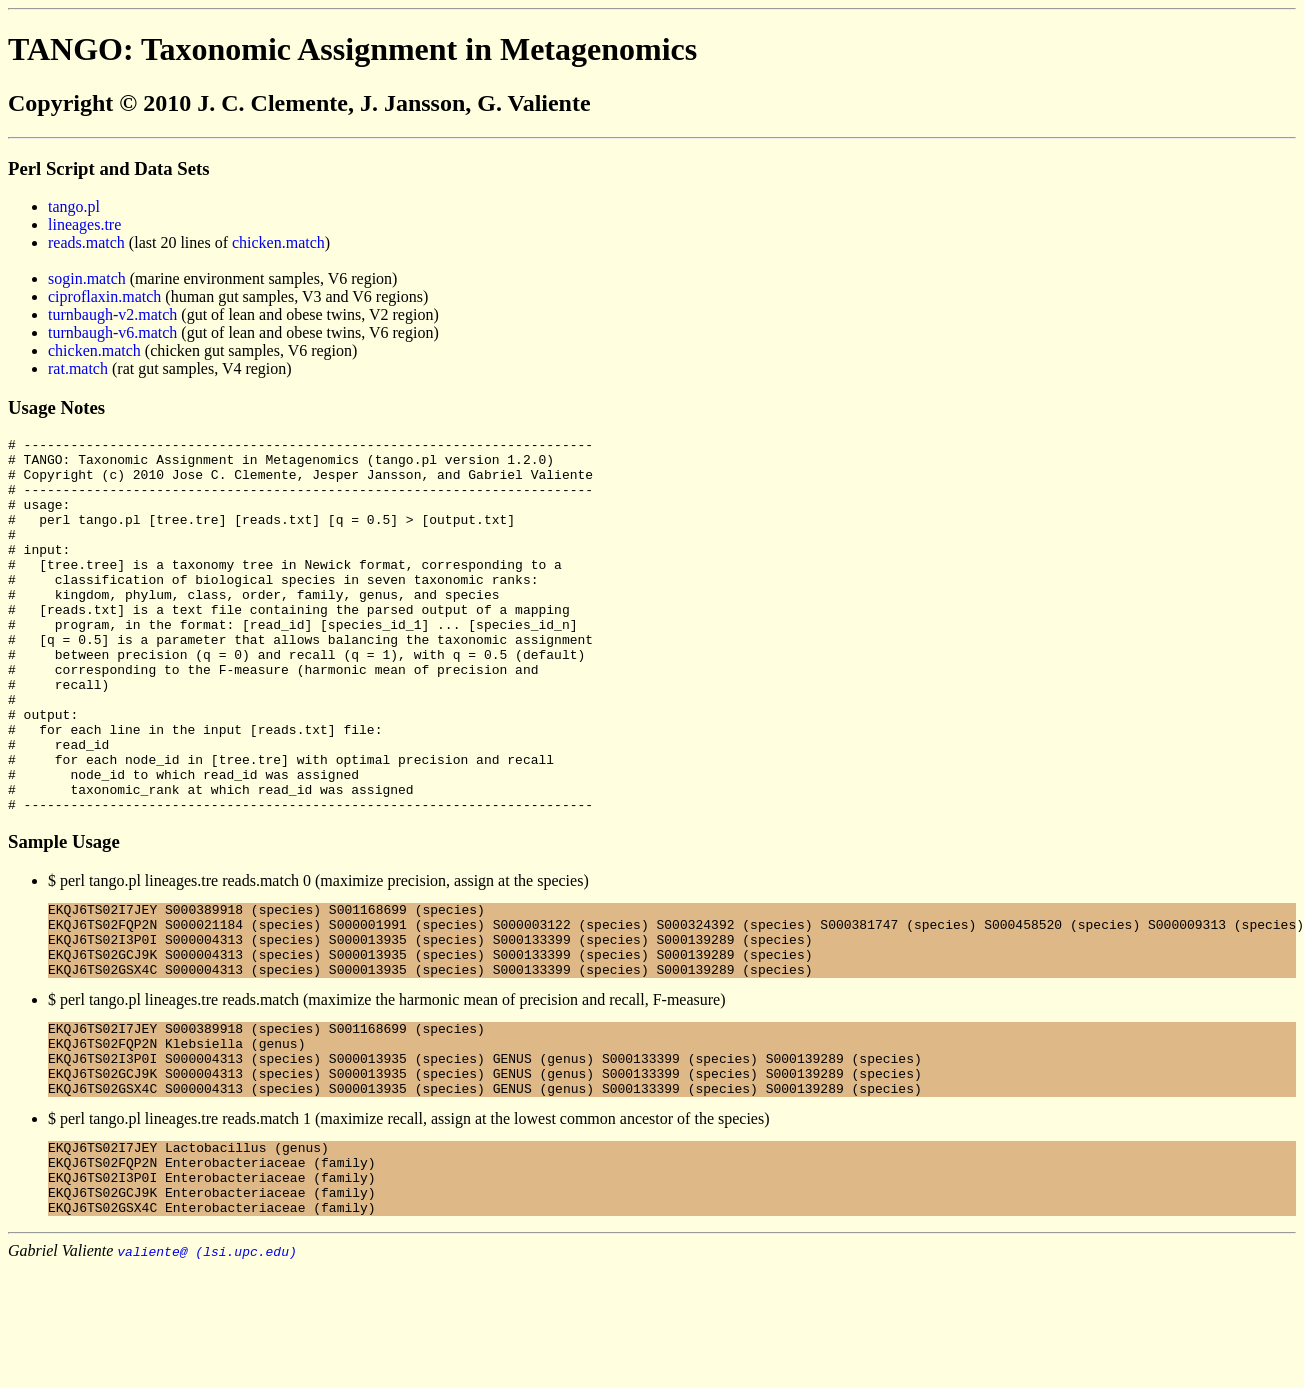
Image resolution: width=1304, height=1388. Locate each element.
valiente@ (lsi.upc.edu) (206, 1371)
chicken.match (278, 242)
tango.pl (74, 206)
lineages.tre (84, 224)
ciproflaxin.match (104, 296)
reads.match (86, 242)
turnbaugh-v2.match (112, 314)
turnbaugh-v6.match (112, 332)
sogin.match (87, 278)
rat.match (78, 368)
